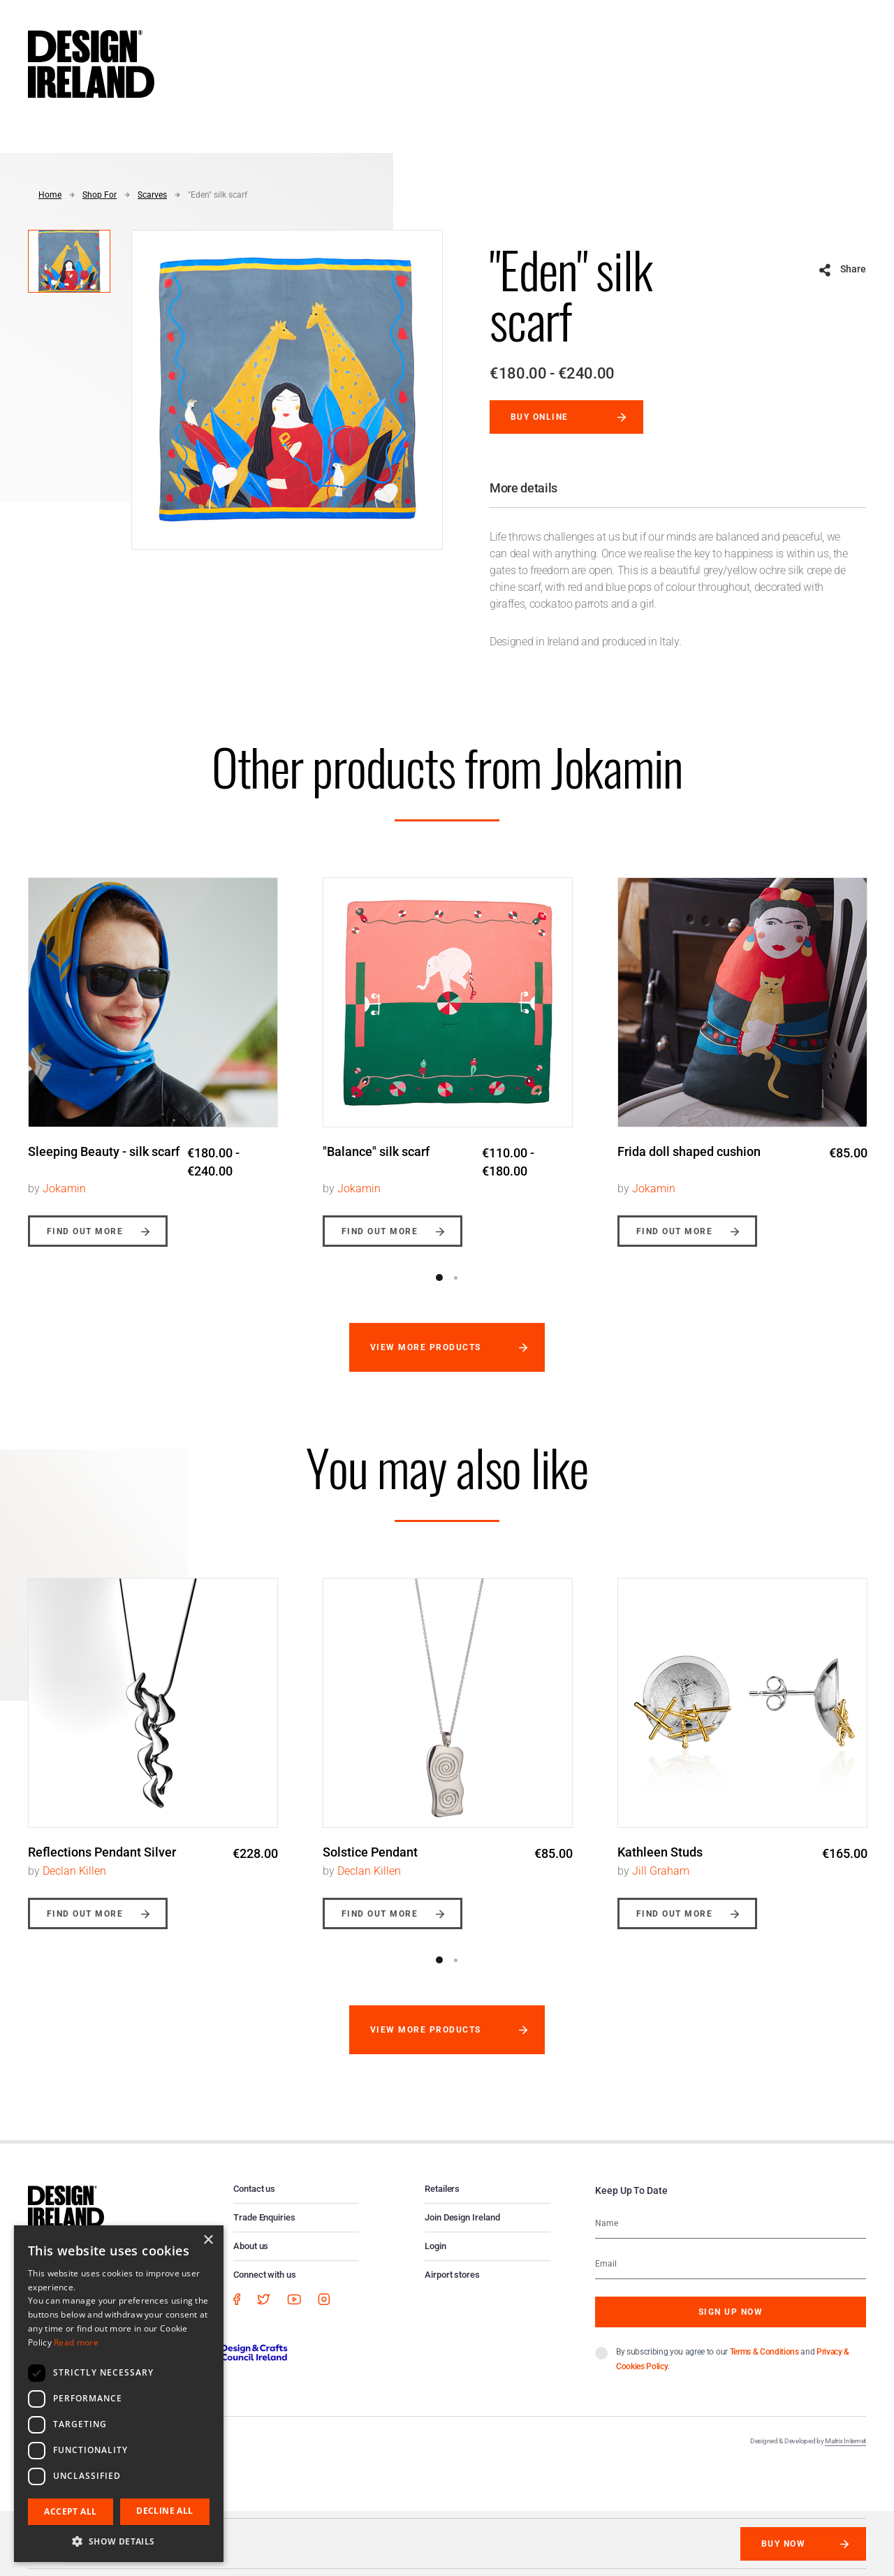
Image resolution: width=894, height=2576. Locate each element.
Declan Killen (74, 1871)
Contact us (254, 2188)
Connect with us (264, 2274)
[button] (119, 2541)
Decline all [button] (164, 2511)
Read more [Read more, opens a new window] (76, 2342)
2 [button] (455, 1277)
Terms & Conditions (764, 2352)
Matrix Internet (845, 2441)
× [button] (208, 2240)
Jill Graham (660, 1871)
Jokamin (64, 1188)
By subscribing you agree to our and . (732, 2359)
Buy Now (783, 2544)
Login (435, 2246)
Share (853, 269)
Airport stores (452, 2274)
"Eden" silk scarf (217, 195)
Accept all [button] (70, 2511)
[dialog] (119, 2393)
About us (250, 2246)
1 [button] (439, 1277)
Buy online (540, 417)
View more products (425, 1347)
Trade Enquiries (264, 2217)
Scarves (152, 195)
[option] (153, 1051)
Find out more (85, 1231)
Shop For (99, 195)
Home (49, 195)
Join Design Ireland (462, 2217)
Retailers (442, 2188)
